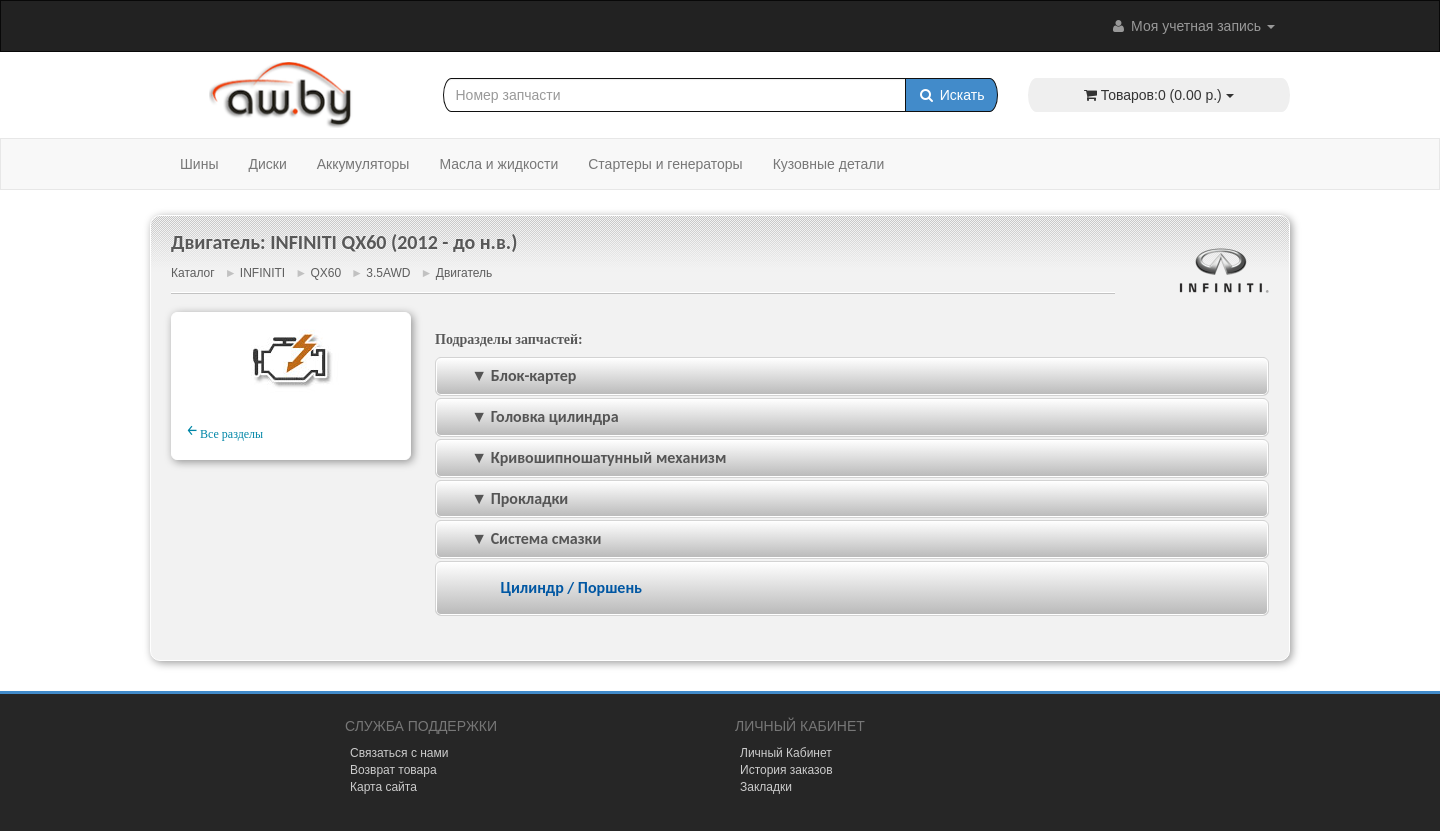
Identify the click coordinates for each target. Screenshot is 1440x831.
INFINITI (262, 273)
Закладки (766, 787)
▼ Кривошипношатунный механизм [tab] (585, 457)
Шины (199, 164)
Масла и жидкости (498, 164)
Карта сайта (383, 787)
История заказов (786, 770)
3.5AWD (388, 273)
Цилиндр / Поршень (571, 587)
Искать (951, 95)
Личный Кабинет (786, 753)
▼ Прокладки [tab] (506, 498)
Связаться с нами (399, 753)
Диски (267, 164)
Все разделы (225, 431)
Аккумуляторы (363, 164)
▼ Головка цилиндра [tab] (531, 416)
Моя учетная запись (1192, 26)
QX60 (325, 273)
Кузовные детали (829, 164)
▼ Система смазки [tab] (522, 538)
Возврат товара (393, 770)
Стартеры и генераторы (665, 164)
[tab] (852, 588)
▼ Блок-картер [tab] (510, 375)
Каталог (193, 273)
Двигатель (464, 273)
